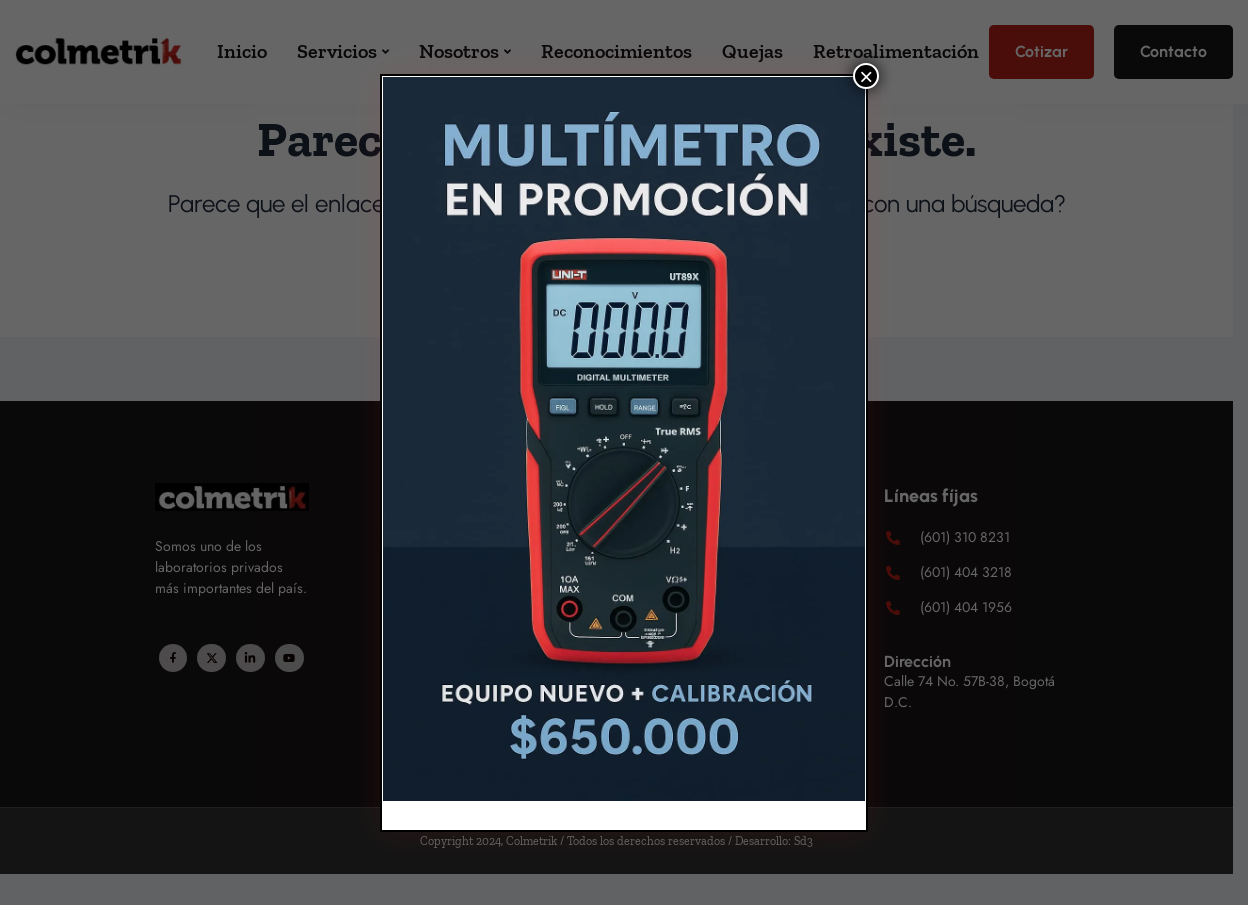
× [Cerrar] (866, 76)
